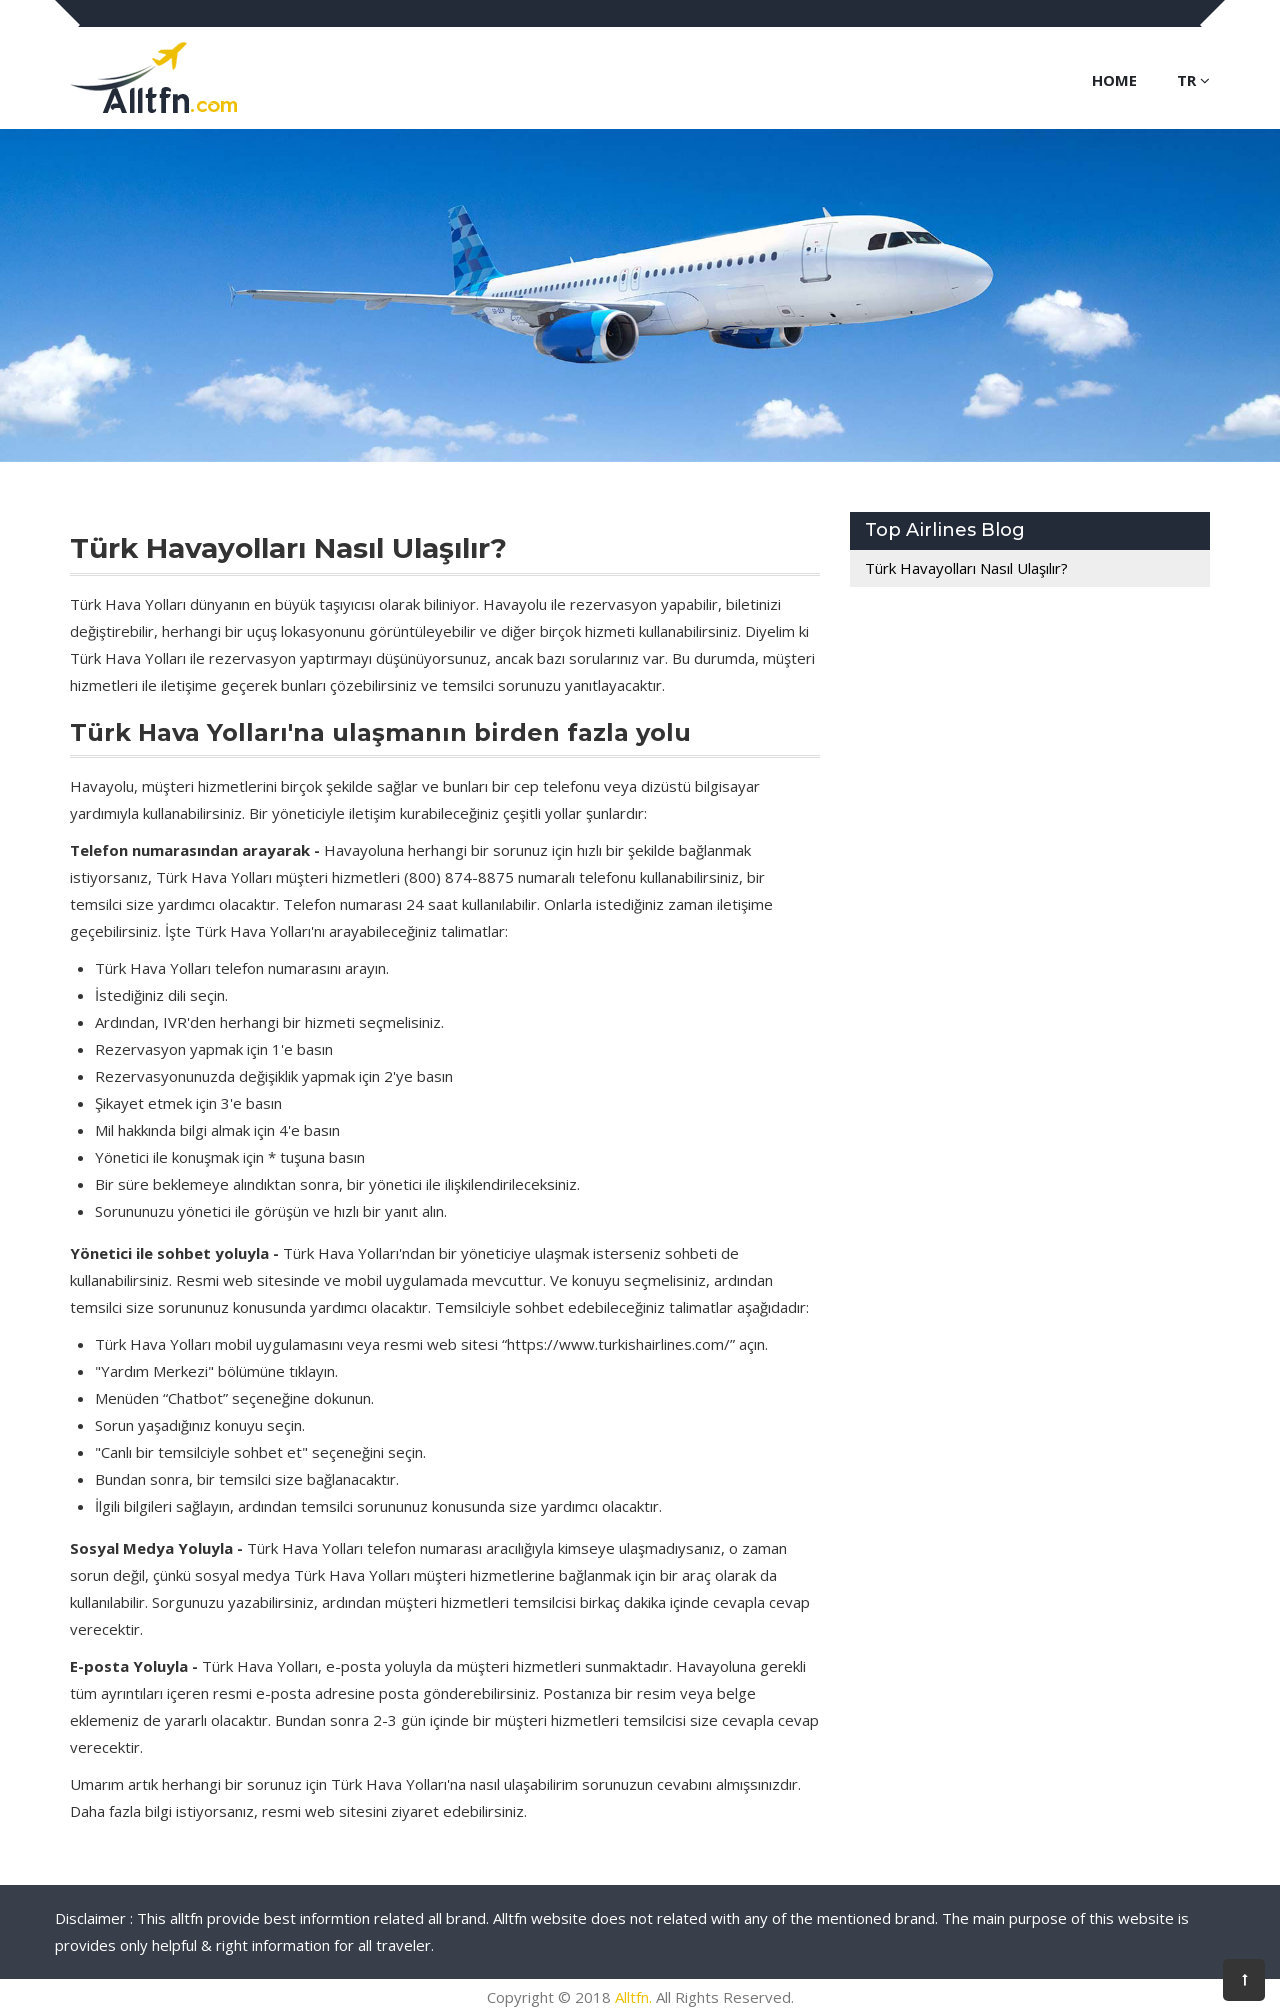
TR (1193, 80)
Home (1114, 80)
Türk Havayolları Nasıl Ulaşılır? (966, 568)
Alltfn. (633, 1997)
